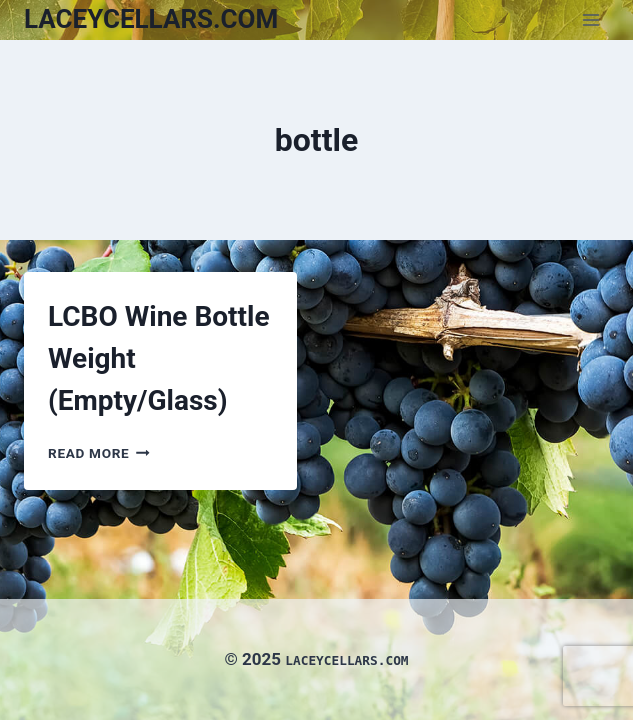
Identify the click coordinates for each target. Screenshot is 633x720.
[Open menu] (590, 19)
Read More (99, 453)
